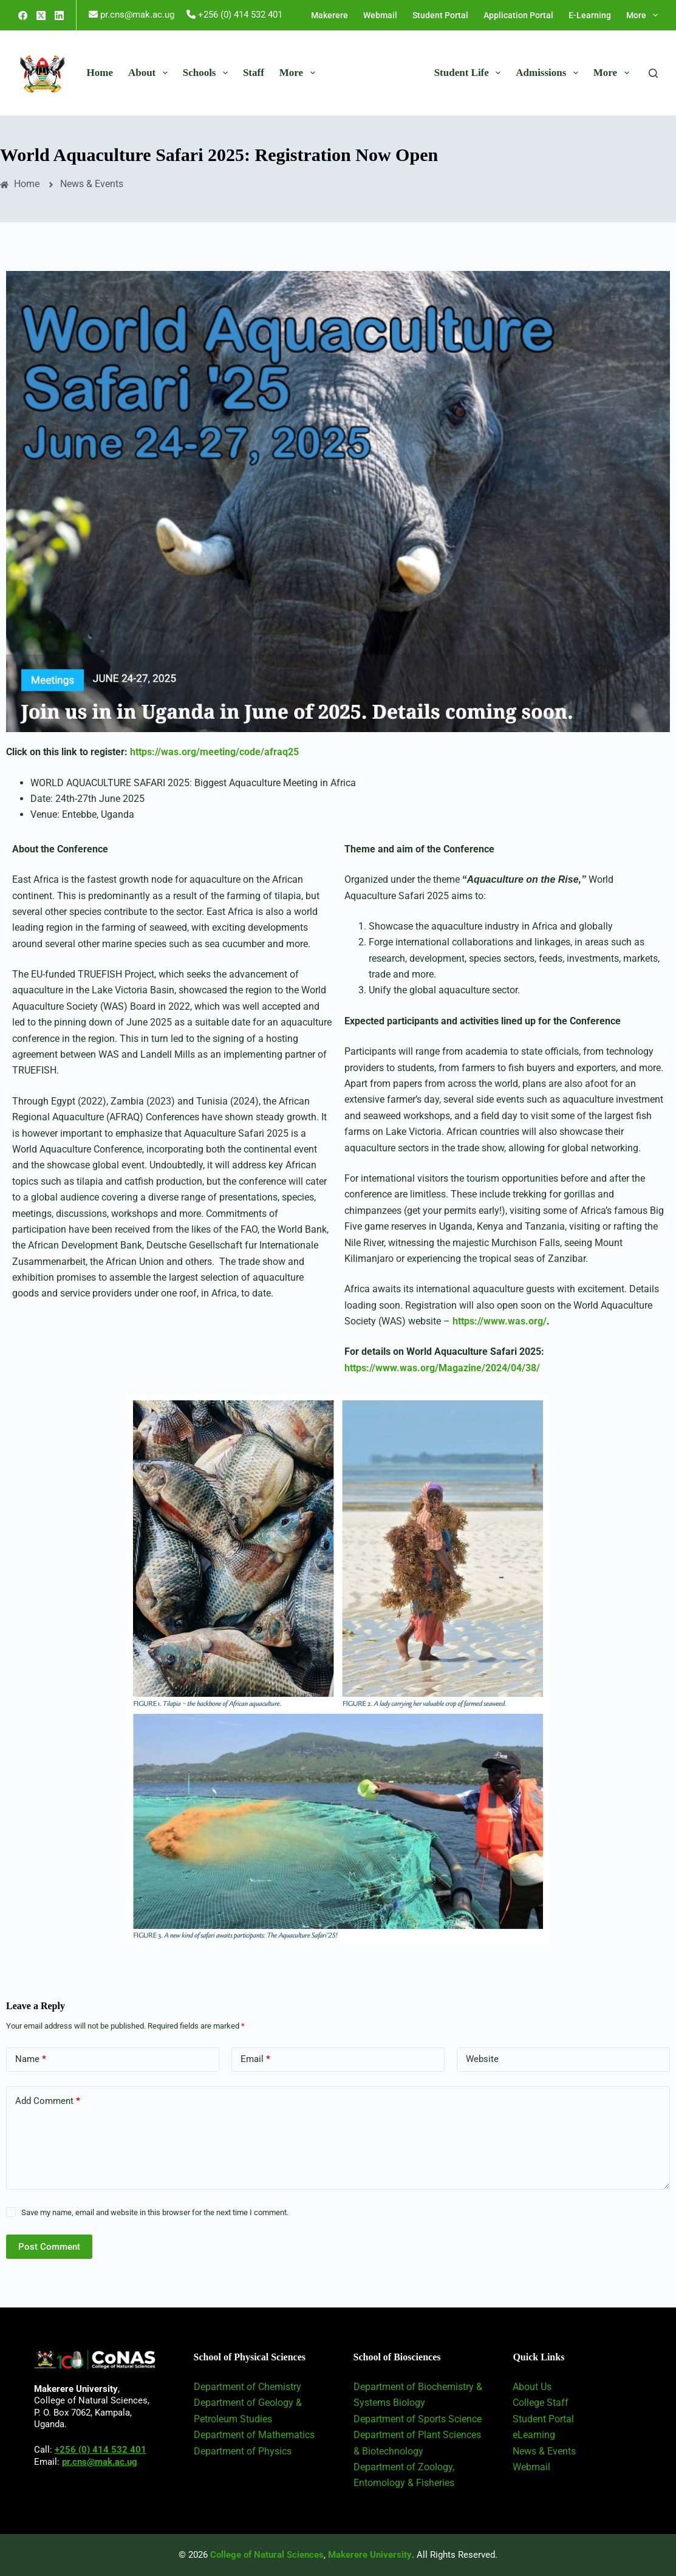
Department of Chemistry (247, 2387)
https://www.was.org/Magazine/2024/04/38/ (442, 1368)
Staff (253, 72)
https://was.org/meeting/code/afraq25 (214, 752)
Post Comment (49, 2246)
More (642, 15)
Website (482, 2059)
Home (100, 72)
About (150, 73)
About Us (532, 2387)
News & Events (544, 2451)
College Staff (540, 2402)
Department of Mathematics (254, 2435)
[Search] (653, 73)
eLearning (534, 2435)
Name (30, 2059)
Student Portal (440, 15)
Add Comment (47, 2101)
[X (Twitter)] (41, 15)
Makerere (329, 15)
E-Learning (589, 15)
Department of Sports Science (417, 2419)
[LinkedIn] (59, 15)
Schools (208, 73)
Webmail (380, 15)
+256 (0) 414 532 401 (100, 2449)
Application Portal (518, 15)
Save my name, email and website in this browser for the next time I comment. (154, 2212)
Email (255, 2059)
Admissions (549, 73)
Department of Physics (243, 2451)
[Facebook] (22, 15)
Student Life (470, 73)
